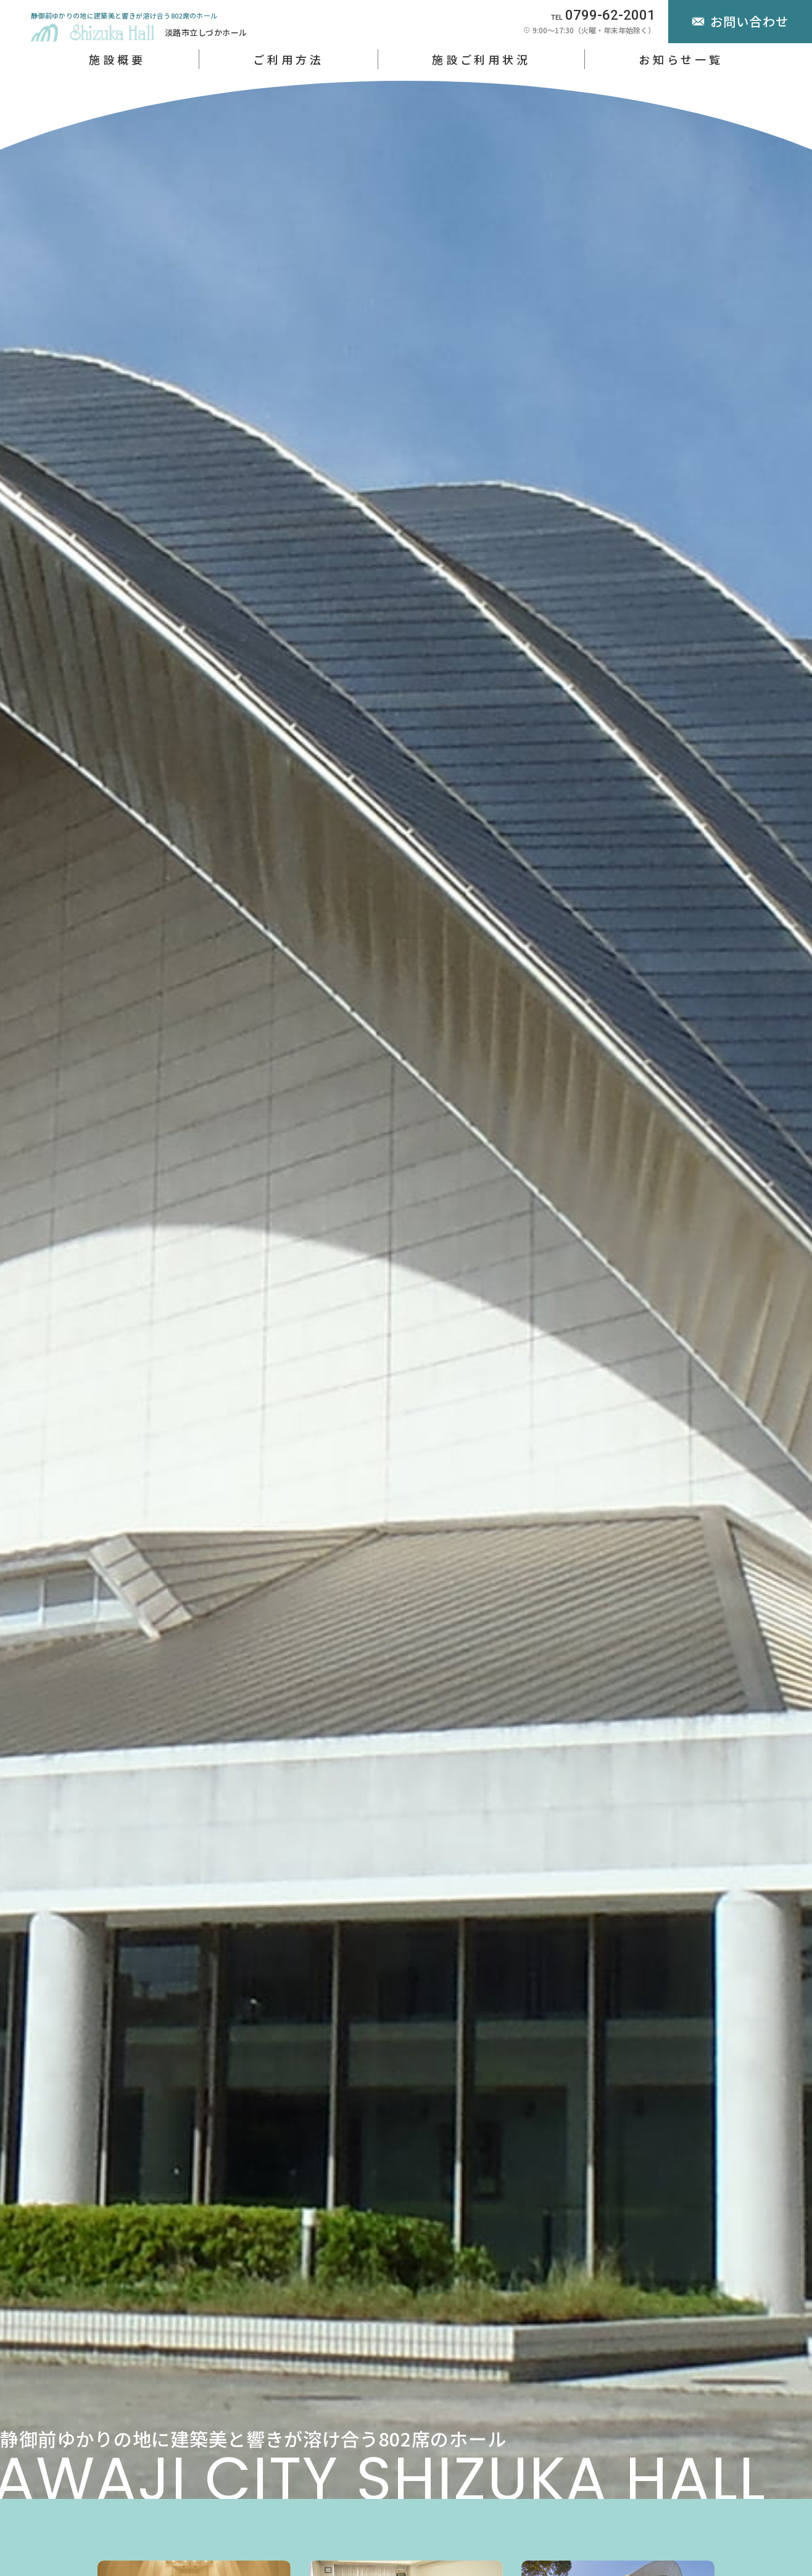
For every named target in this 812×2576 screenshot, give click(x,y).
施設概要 (117, 59)
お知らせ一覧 (681, 59)
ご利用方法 (288, 59)
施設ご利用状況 (481, 59)
